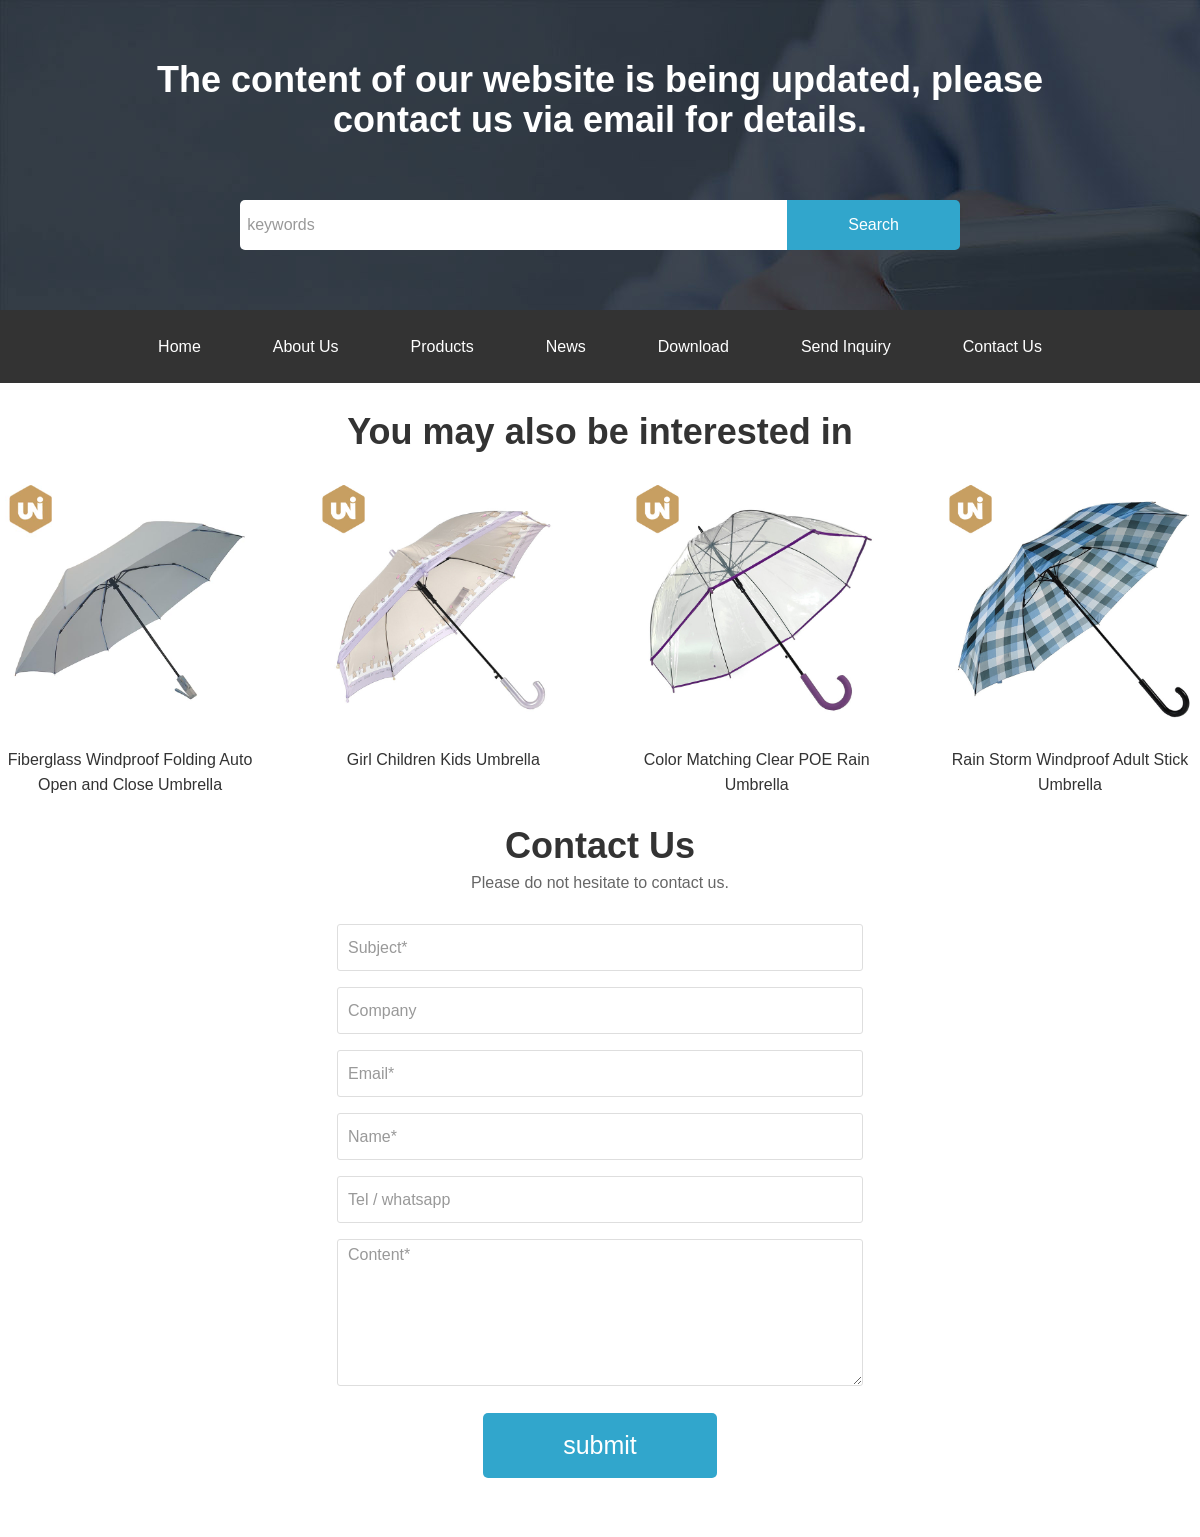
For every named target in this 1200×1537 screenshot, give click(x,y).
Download (693, 346)
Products (442, 346)
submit (600, 1445)
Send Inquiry (846, 346)
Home (179, 346)
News (566, 346)
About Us (306, 346)
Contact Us (1002, 346)
